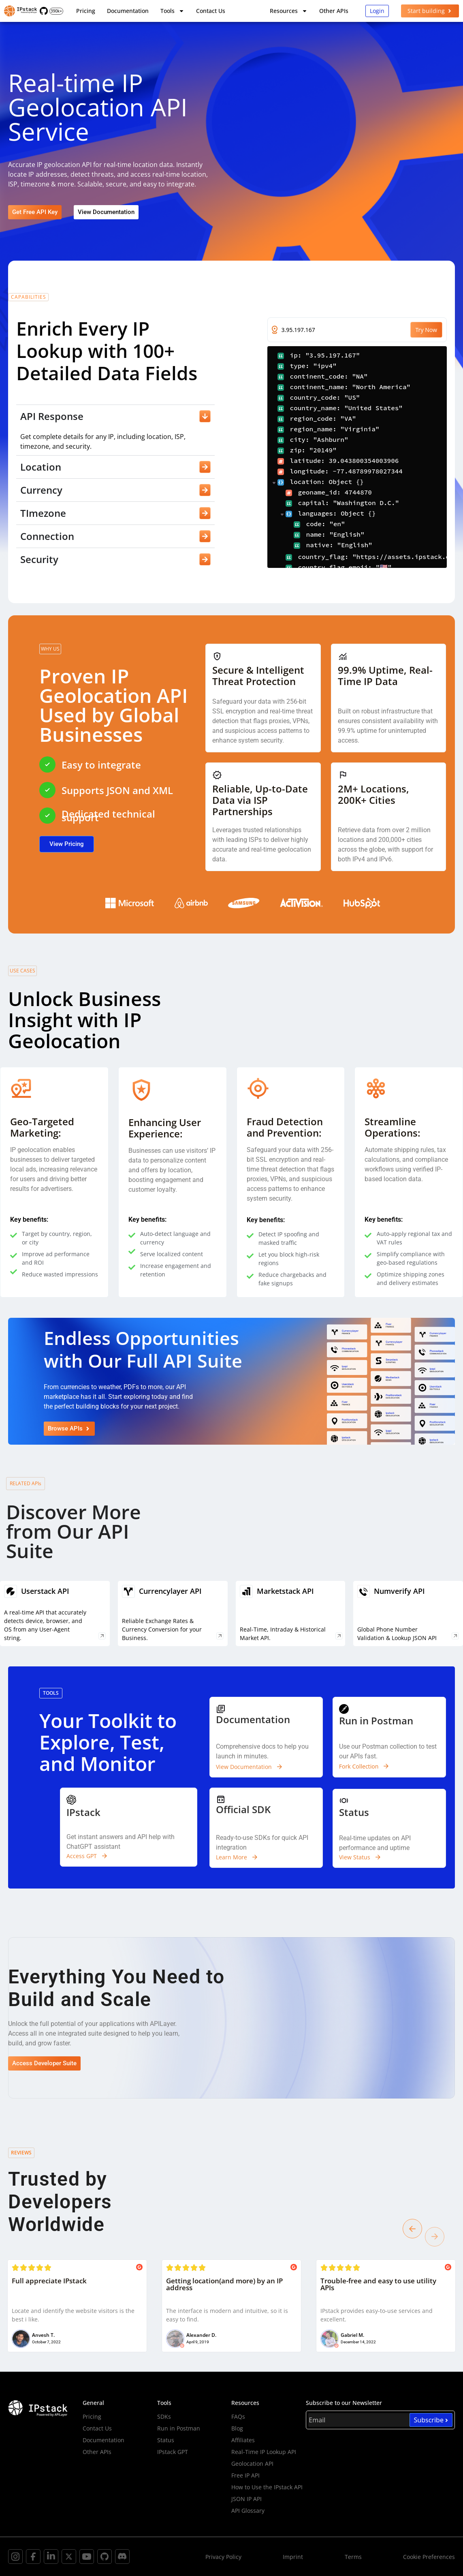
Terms (353, 2557)
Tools (172, 11)
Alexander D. (201, 2334)
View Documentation (244, 1767)
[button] (412, 2228)
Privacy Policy (223, 2557)
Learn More (231, 1857)
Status (165, 2440)
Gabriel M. (352, 2334)
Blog (237, 2428)
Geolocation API (252, 2463)
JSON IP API (246, 2499)
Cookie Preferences (429, 2557)
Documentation (128, 11)
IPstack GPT (172, 2452)
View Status (354, 1857)
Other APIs (333, 11)
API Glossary (248, 2510)
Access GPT (81, 1856)
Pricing (85, 11)
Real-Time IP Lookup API (263, 2452)
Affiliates (243, 2440)
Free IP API (245, 2475)
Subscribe (431, 2419)
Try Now (426, 330)
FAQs (238, 2416)
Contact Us (210, 11)
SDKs (164, 2416)
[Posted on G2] (139, 2267)
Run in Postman (178, 2428)
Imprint (293, 2557)
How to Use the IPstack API (267, 2487)
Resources (288, 11)
